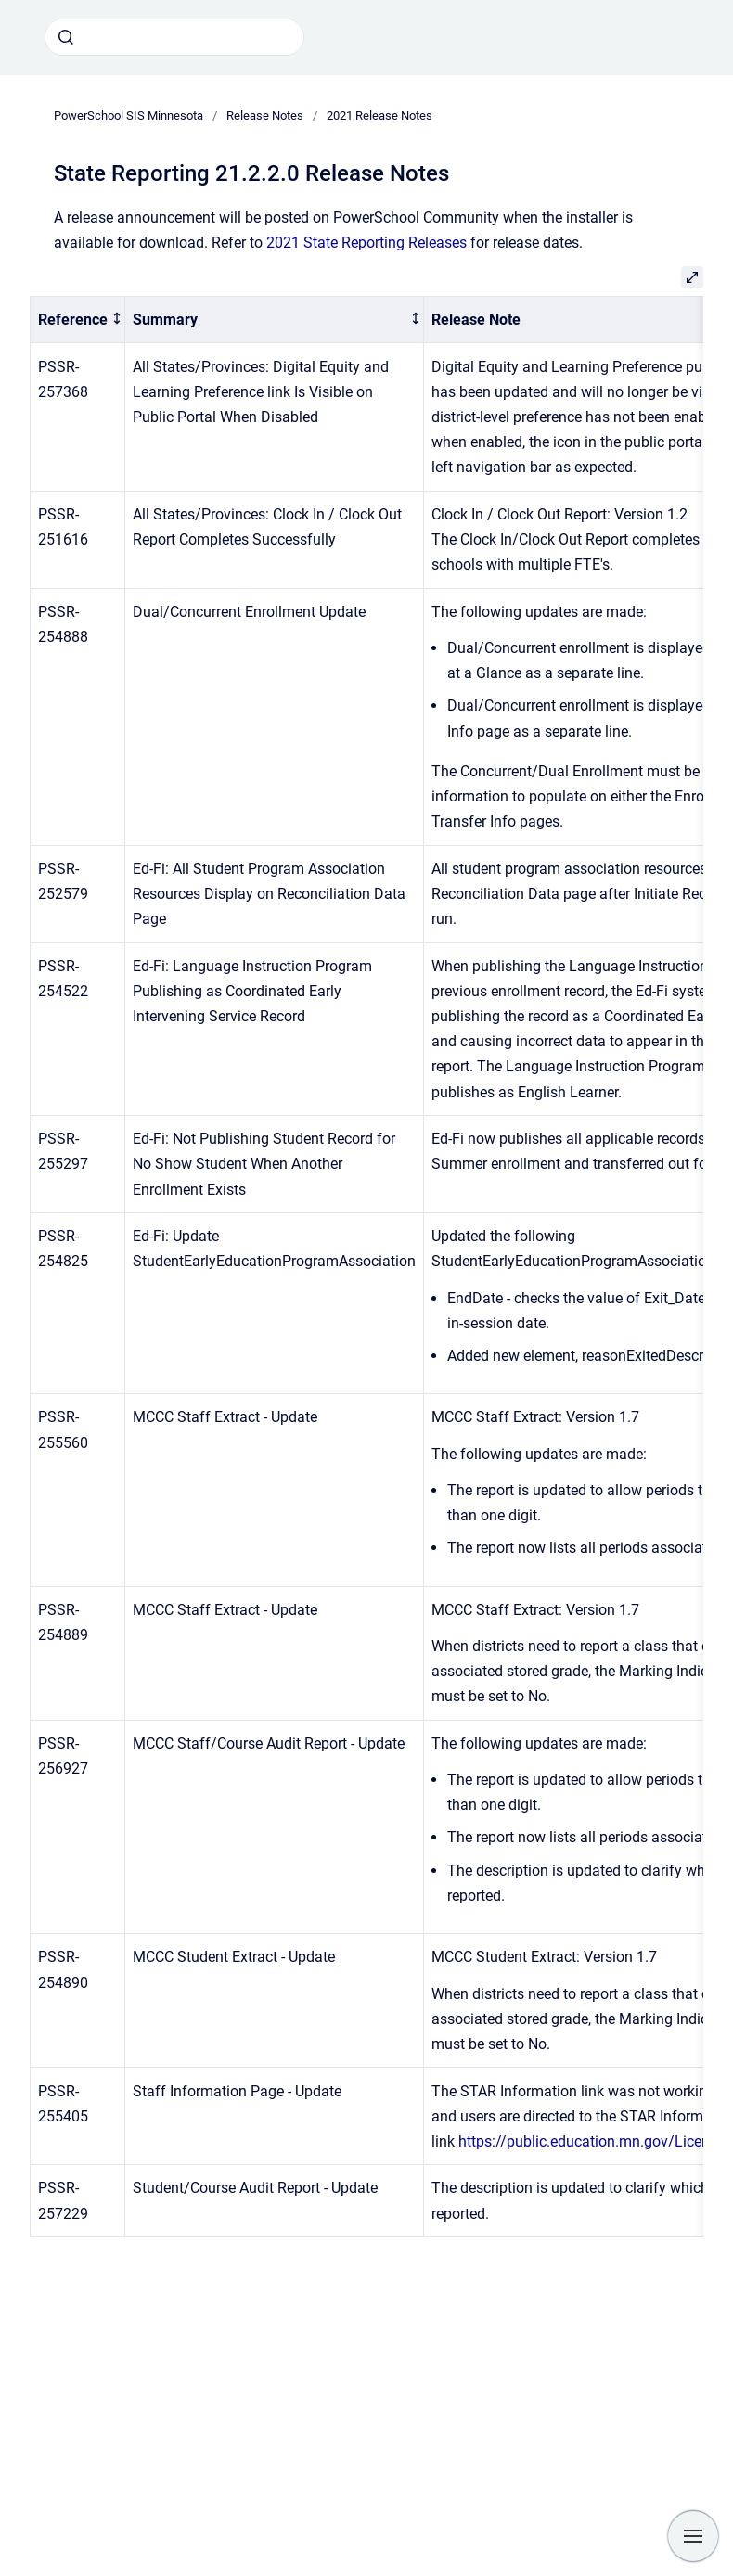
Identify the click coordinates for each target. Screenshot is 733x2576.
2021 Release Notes (379, 115)
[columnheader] (78, 319)
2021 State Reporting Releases (366, 242)
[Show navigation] (693, 2536)
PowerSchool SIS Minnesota (128, 115)
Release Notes (264, 115)
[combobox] (174, 37)
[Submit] (66, 37)
